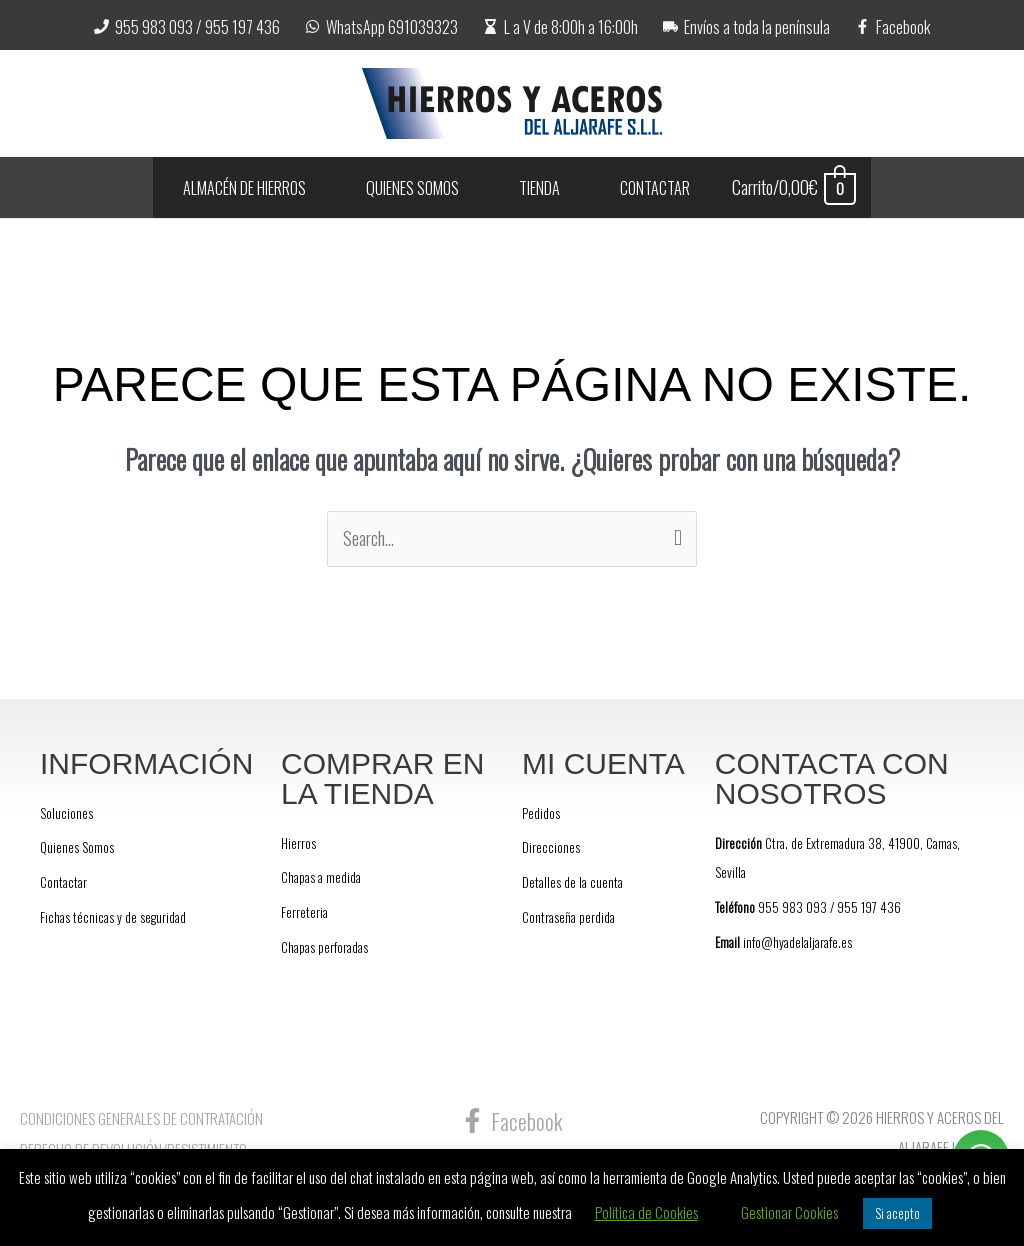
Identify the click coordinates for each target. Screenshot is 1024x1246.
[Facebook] (892, 27)
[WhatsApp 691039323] (382, 27)
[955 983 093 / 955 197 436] (187, 27)
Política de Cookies (646, 1212)
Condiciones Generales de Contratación (141, 1118)
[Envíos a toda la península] (746, 27)
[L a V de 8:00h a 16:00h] (561, 27)
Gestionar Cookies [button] (789, 1212)
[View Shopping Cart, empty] (813, 187)
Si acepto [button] (897, 1213)
